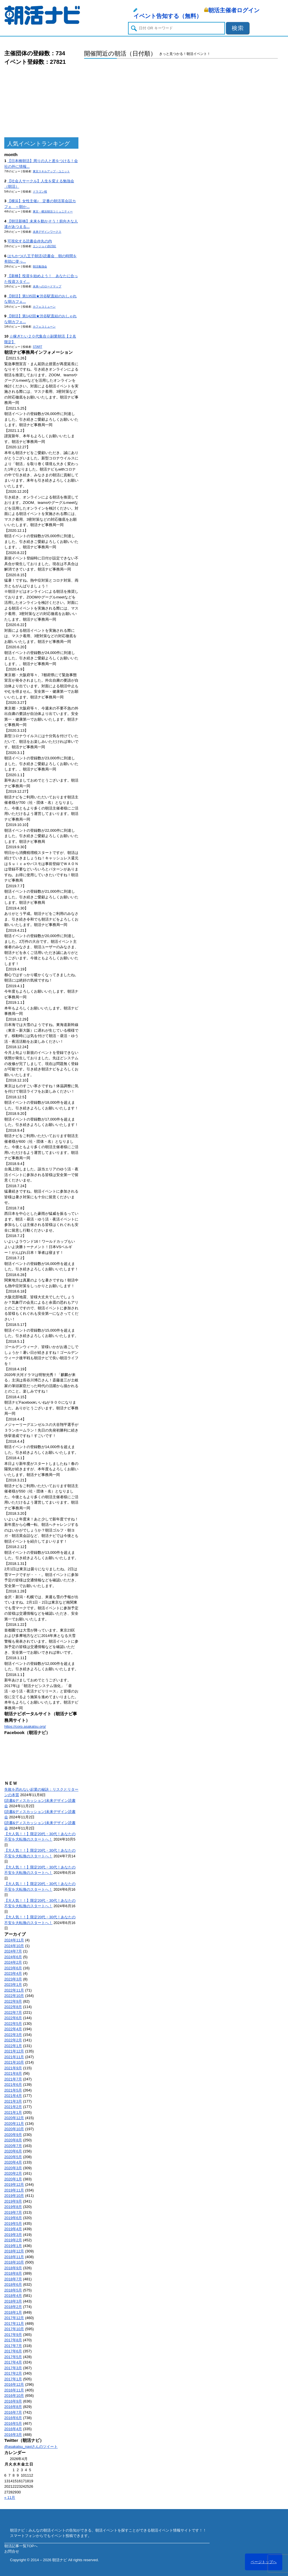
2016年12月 (14, 2384)
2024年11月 (14, 1940)
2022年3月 (13, 2035)
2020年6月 (13, 2151)
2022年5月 (13, 2023)
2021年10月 (14, 2062)
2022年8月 (13, 2007)
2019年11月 (14, 2190)
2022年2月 (13, 2040)
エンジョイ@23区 (44, 246)
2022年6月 (13, 2018)
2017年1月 (13, 2379)
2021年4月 (13, 2095)
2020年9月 (13, 2135)
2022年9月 (13, 2001)
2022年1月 (13, 2046)
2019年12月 (14, 2184)
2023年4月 (13, 1973)
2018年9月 (13, 2268)
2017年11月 (14, 2323)
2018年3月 (13, 2301)
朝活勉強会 (40, 266)
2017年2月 (13, 2373)
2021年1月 (13, 2112)
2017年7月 (13, 2346)
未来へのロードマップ (47, 286)
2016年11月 (14, 2390)
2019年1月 (13, 2246)
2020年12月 (14, 2118)
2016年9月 (13, 2401)
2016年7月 (13, 2412)
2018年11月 (14, 2257)
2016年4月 (13, 2429)
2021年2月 (13, 2107)
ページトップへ (264, 2562)
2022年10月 (14, 1996)
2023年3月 (13, 1979)
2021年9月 (13, 2068)
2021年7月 (13, 2079)
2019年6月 (13, 2218)
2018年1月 (13, 2312)
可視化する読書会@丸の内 (29, 241)
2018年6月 (13, 2284)
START (37, 346)
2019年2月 (13, 2240)
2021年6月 (13, 2084)
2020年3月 (13, 2168)
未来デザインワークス (47, 231)
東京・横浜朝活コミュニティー (53, 211)
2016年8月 (13, 2407)
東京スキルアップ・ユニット (51, 171)
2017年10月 (14, 2329)
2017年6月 (13, 2351)
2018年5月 (13, 2290)
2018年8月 (13, 2273)
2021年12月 (14, 2051)
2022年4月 (13, 2029)
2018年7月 (13, 2279)
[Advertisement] (41, 101)
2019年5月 (13, 2223)
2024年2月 (13, 1962)
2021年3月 (13, 2101)
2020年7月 (13, 2146)
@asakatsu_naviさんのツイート (31, 2446)
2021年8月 (13, 2073)
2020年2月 (13, 2173)
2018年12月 (14, 2251)
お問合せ (11, 2551)
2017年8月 (13, 2340)
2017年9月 (13, 2334)
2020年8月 (13, 2140)
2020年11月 (14, 2123)
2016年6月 (13, 2418)
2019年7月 (13, 2212)
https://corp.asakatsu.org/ (25, 1726)
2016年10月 (14, 2395)
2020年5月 (13, 2157)
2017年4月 (13, 2362)
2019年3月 (13, 2234)
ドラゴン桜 (40, 191)
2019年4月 (13, 2229)
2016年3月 (13, 2434)
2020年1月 (13, 2179)
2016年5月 (13, 2423)
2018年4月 (13, 2295)
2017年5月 (13, 2357)
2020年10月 (14, 2129)
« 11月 (9, 2497)
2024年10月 (14, 1946)
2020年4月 (13, 2162)
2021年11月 (14, 2057)
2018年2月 (13, 2307)
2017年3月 (13, 2368)
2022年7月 (13, 2012)
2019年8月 (13, 2207)
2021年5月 (13, 2090)
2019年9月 (13, 2201)
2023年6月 (13, 1968)
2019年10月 (14, 2195)
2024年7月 (13, 1951)
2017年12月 (14, 2318)
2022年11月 (14, 1990)
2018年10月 (14, 2262)
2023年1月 (13, 1984)
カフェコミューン (44, 306)
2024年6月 (13, 1957)
